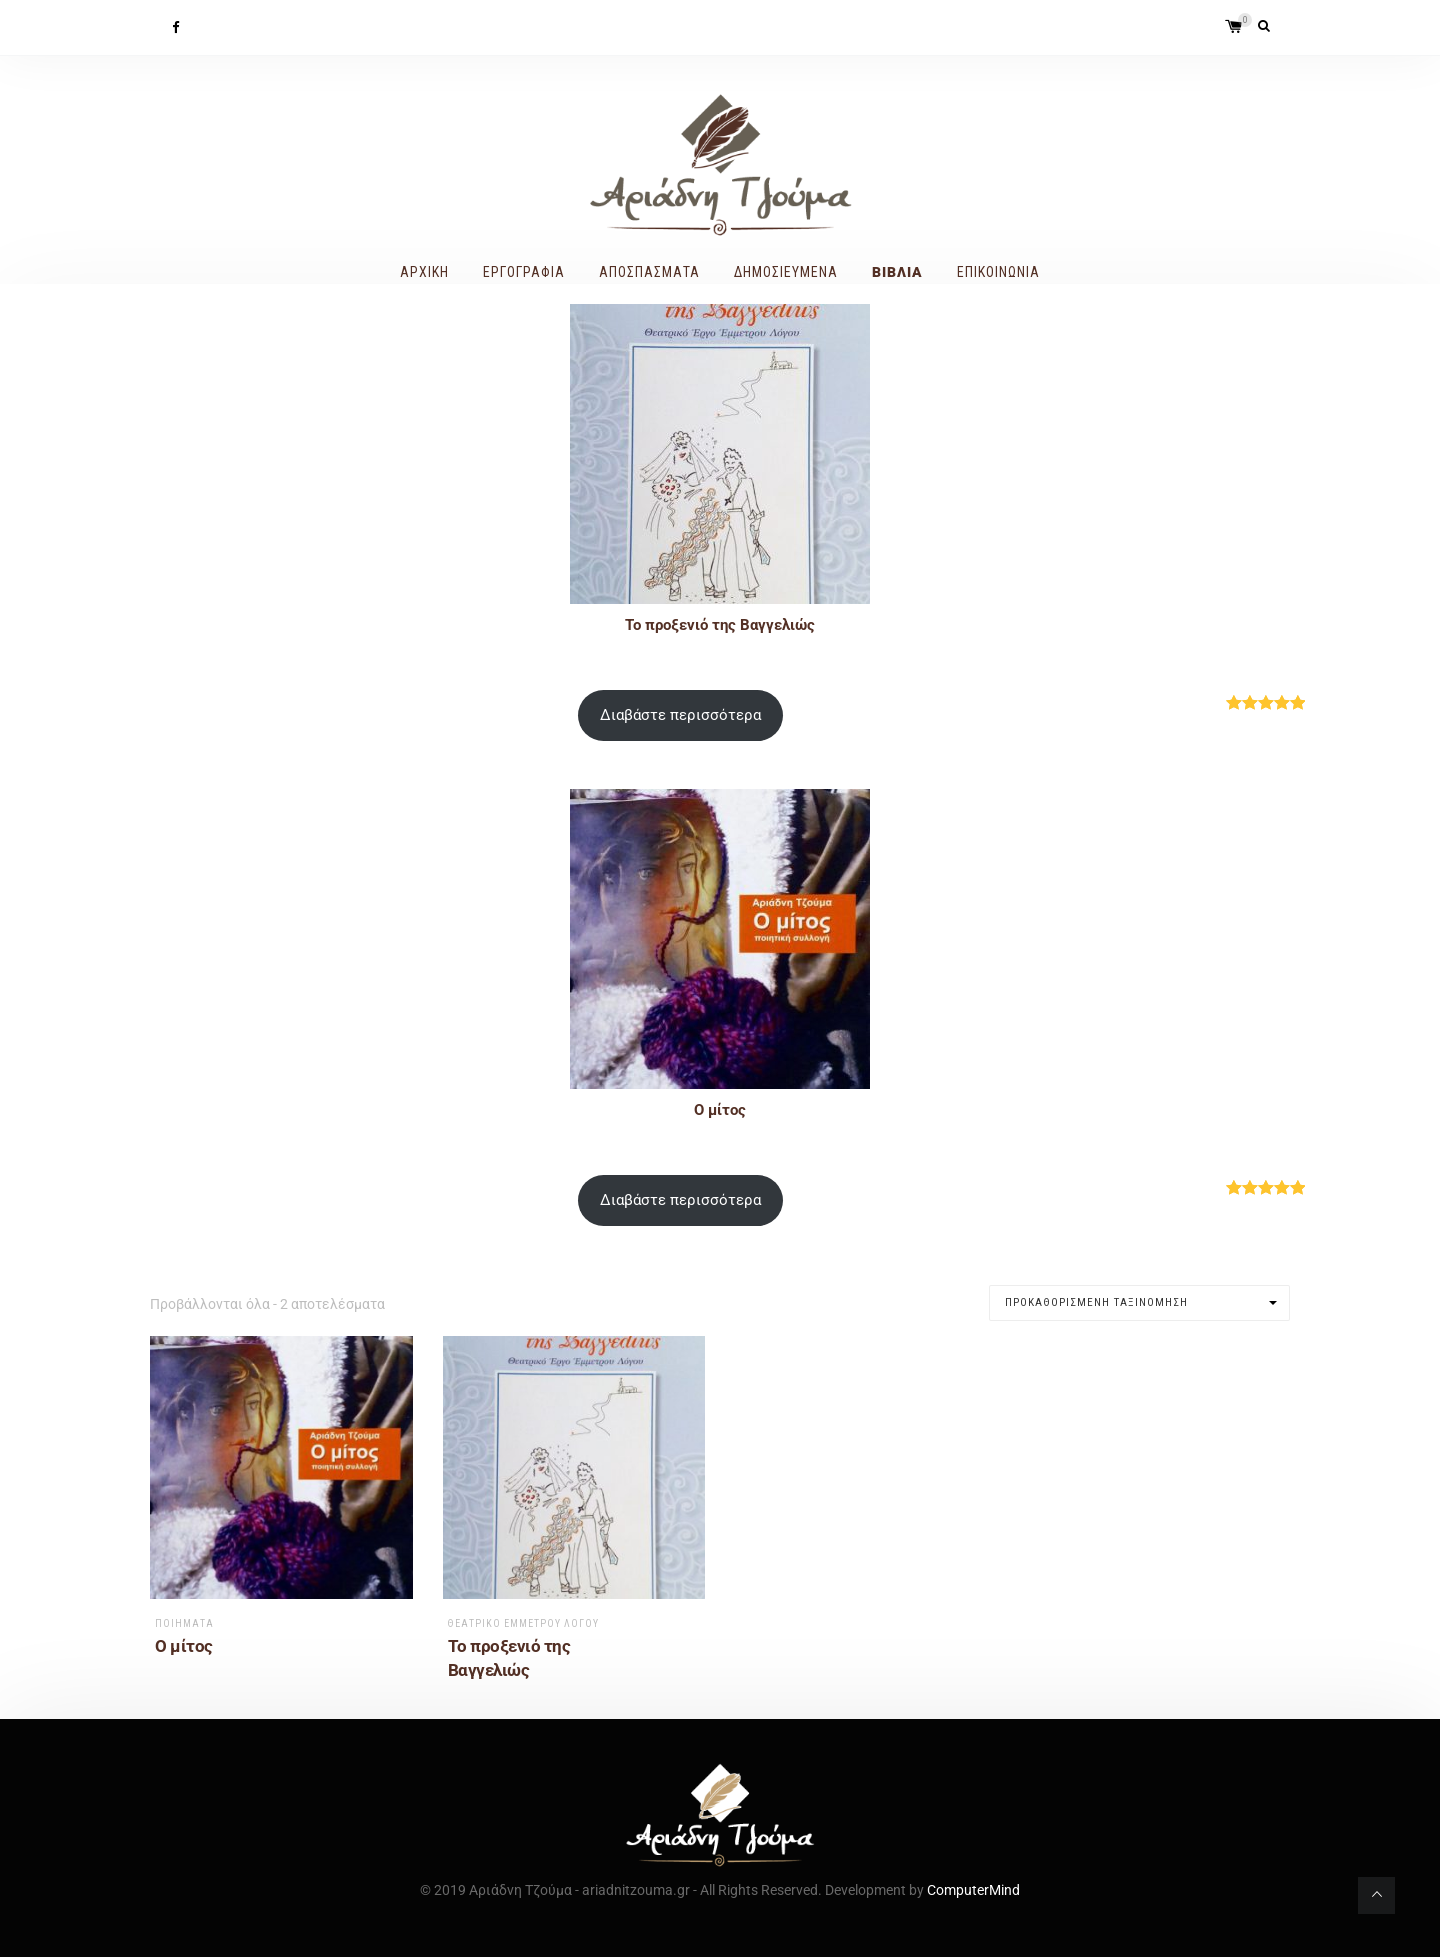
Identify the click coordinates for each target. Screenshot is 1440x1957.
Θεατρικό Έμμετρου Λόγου (523, 1623)
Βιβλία (897, 272)
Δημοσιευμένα (786, 272)
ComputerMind (973, 1890)
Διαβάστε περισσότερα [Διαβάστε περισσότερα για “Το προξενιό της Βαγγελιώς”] (680, 715)
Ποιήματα (184, 1623)
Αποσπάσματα (649, 272)
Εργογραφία (524, 272)
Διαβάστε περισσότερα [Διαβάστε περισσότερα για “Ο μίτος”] (680, 1200)
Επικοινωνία (998, 272)
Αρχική (424, 272)
